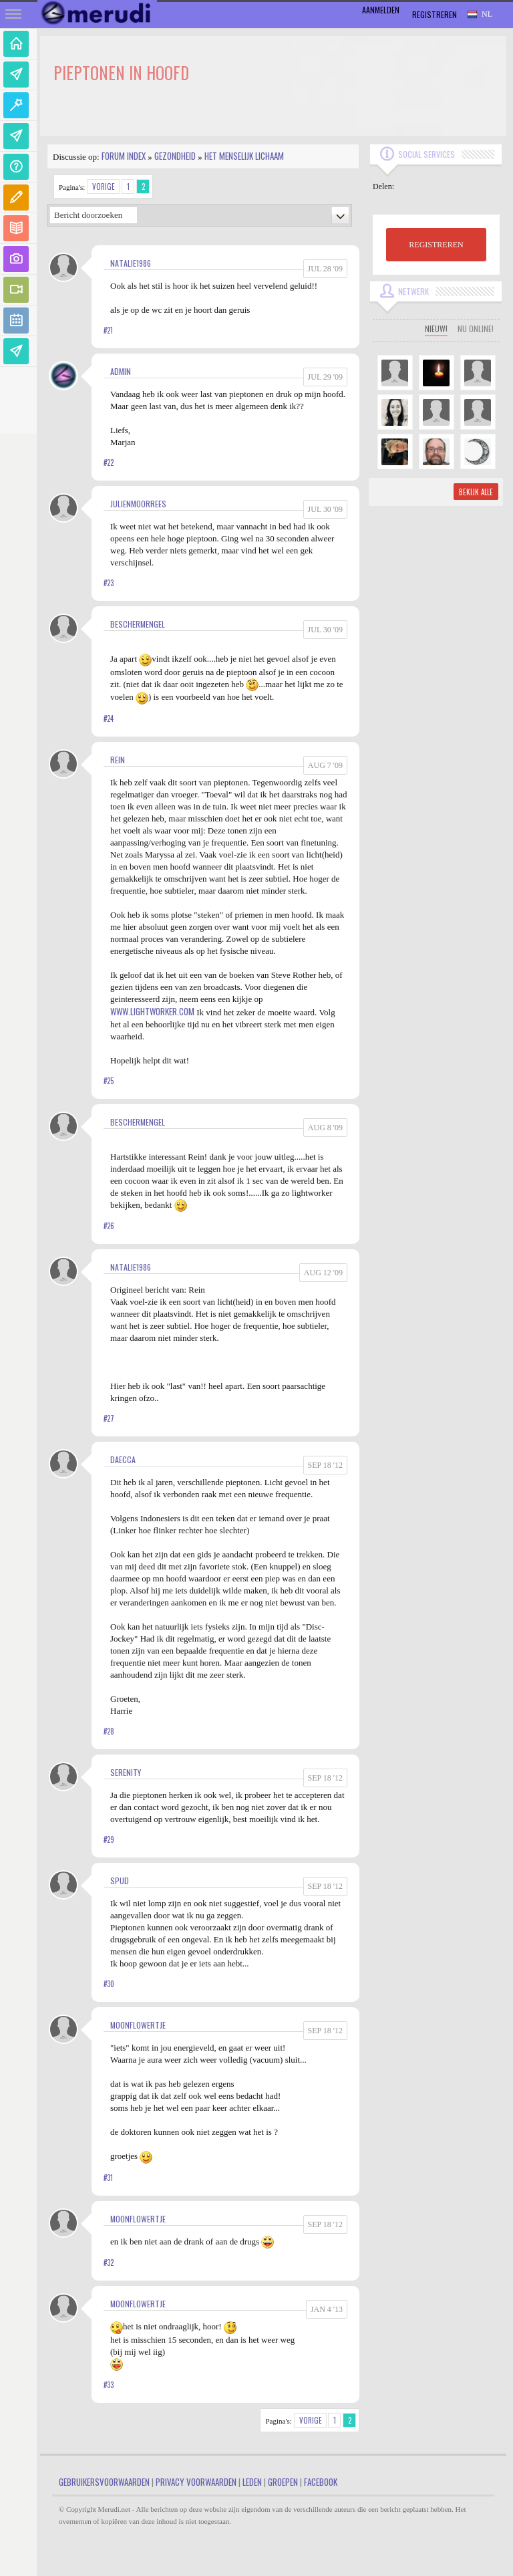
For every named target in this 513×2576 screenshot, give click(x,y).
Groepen (283, 2481)
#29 (109, 1839)
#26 (109, 1225)
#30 (109, 1983)
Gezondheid (175, 155)
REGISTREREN (436, 244)
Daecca (123, 1459)
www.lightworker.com (152, 1011)
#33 (109, 2384)
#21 (108, 330)
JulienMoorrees (138, 503)
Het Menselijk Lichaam (244, 155)
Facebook (320, 2481)
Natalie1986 (130, 263)
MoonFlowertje (138, 2025)
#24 (109, 718)
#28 (109, 1731)
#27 (109, 1418)
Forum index (124, 155)
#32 (109, 2262)
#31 (108, 2177)
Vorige (103, 186)
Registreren (434, 14)
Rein (117, 759)
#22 (109, 462)
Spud (119, 1880)
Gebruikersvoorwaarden (104, 2481)
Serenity (125, 1772)
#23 (109, 582)
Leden (252, 2481)
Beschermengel (137, 624)
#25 (109, 1080)
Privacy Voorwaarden (196, 2481)
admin (120, 371)
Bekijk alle (476, 492)
